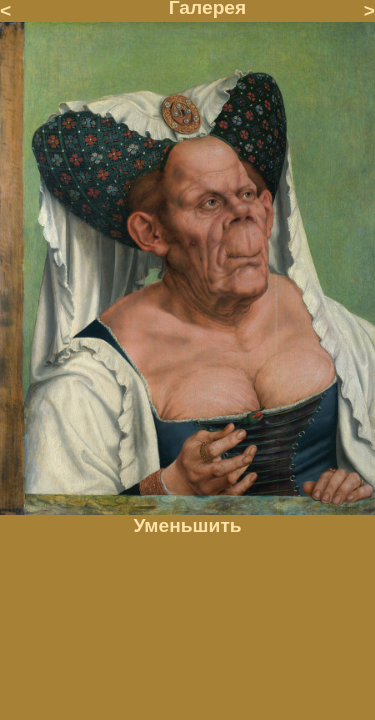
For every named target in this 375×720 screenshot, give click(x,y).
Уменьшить (187, 525)
